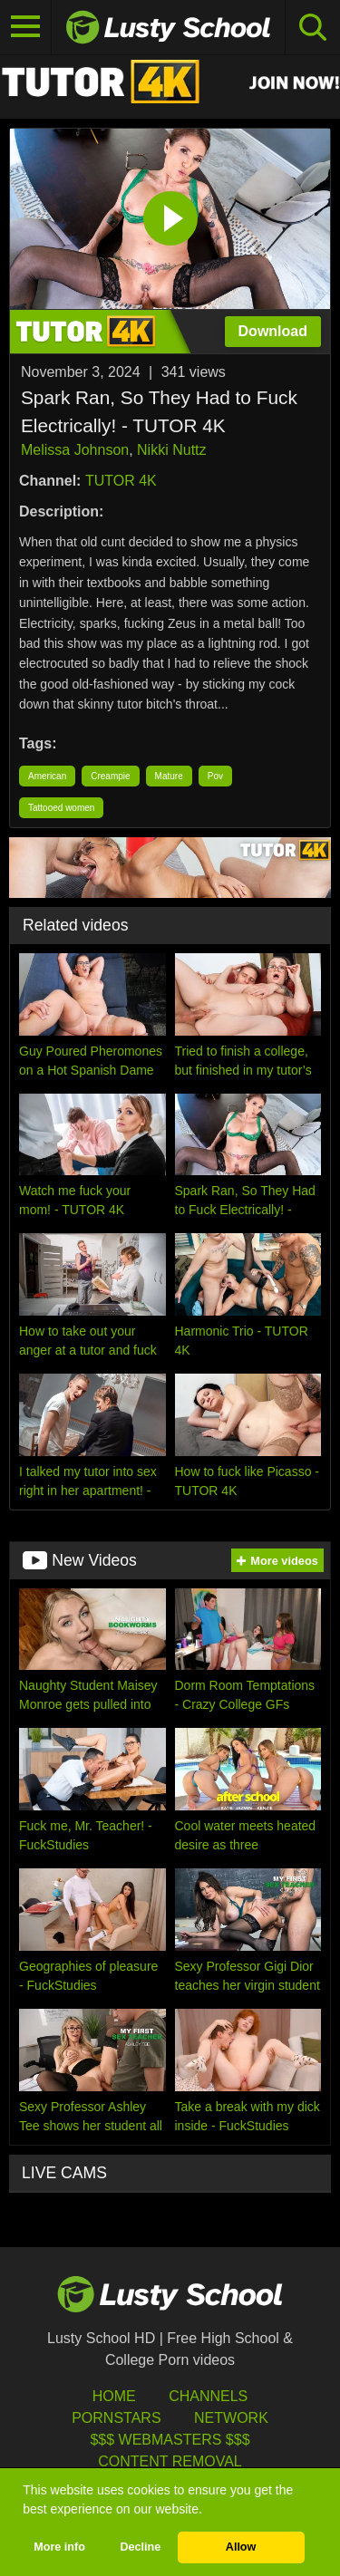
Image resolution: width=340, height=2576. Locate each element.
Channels (208, 2396)
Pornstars (116, 2418)
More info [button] (59, 2547)
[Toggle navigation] (26, 27)
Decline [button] (140, 2547)
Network (231, 2418)
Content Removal (170, 2461)
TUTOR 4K (121, 480)
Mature (169, 776)
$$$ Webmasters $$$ (169, 2439)
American (47, 776)
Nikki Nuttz (171, 450)
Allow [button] (241, 2547)
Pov (215, 776)
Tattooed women (61, 808)
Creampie (110, 776)
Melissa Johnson (75, 450)
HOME (114, 2396)
